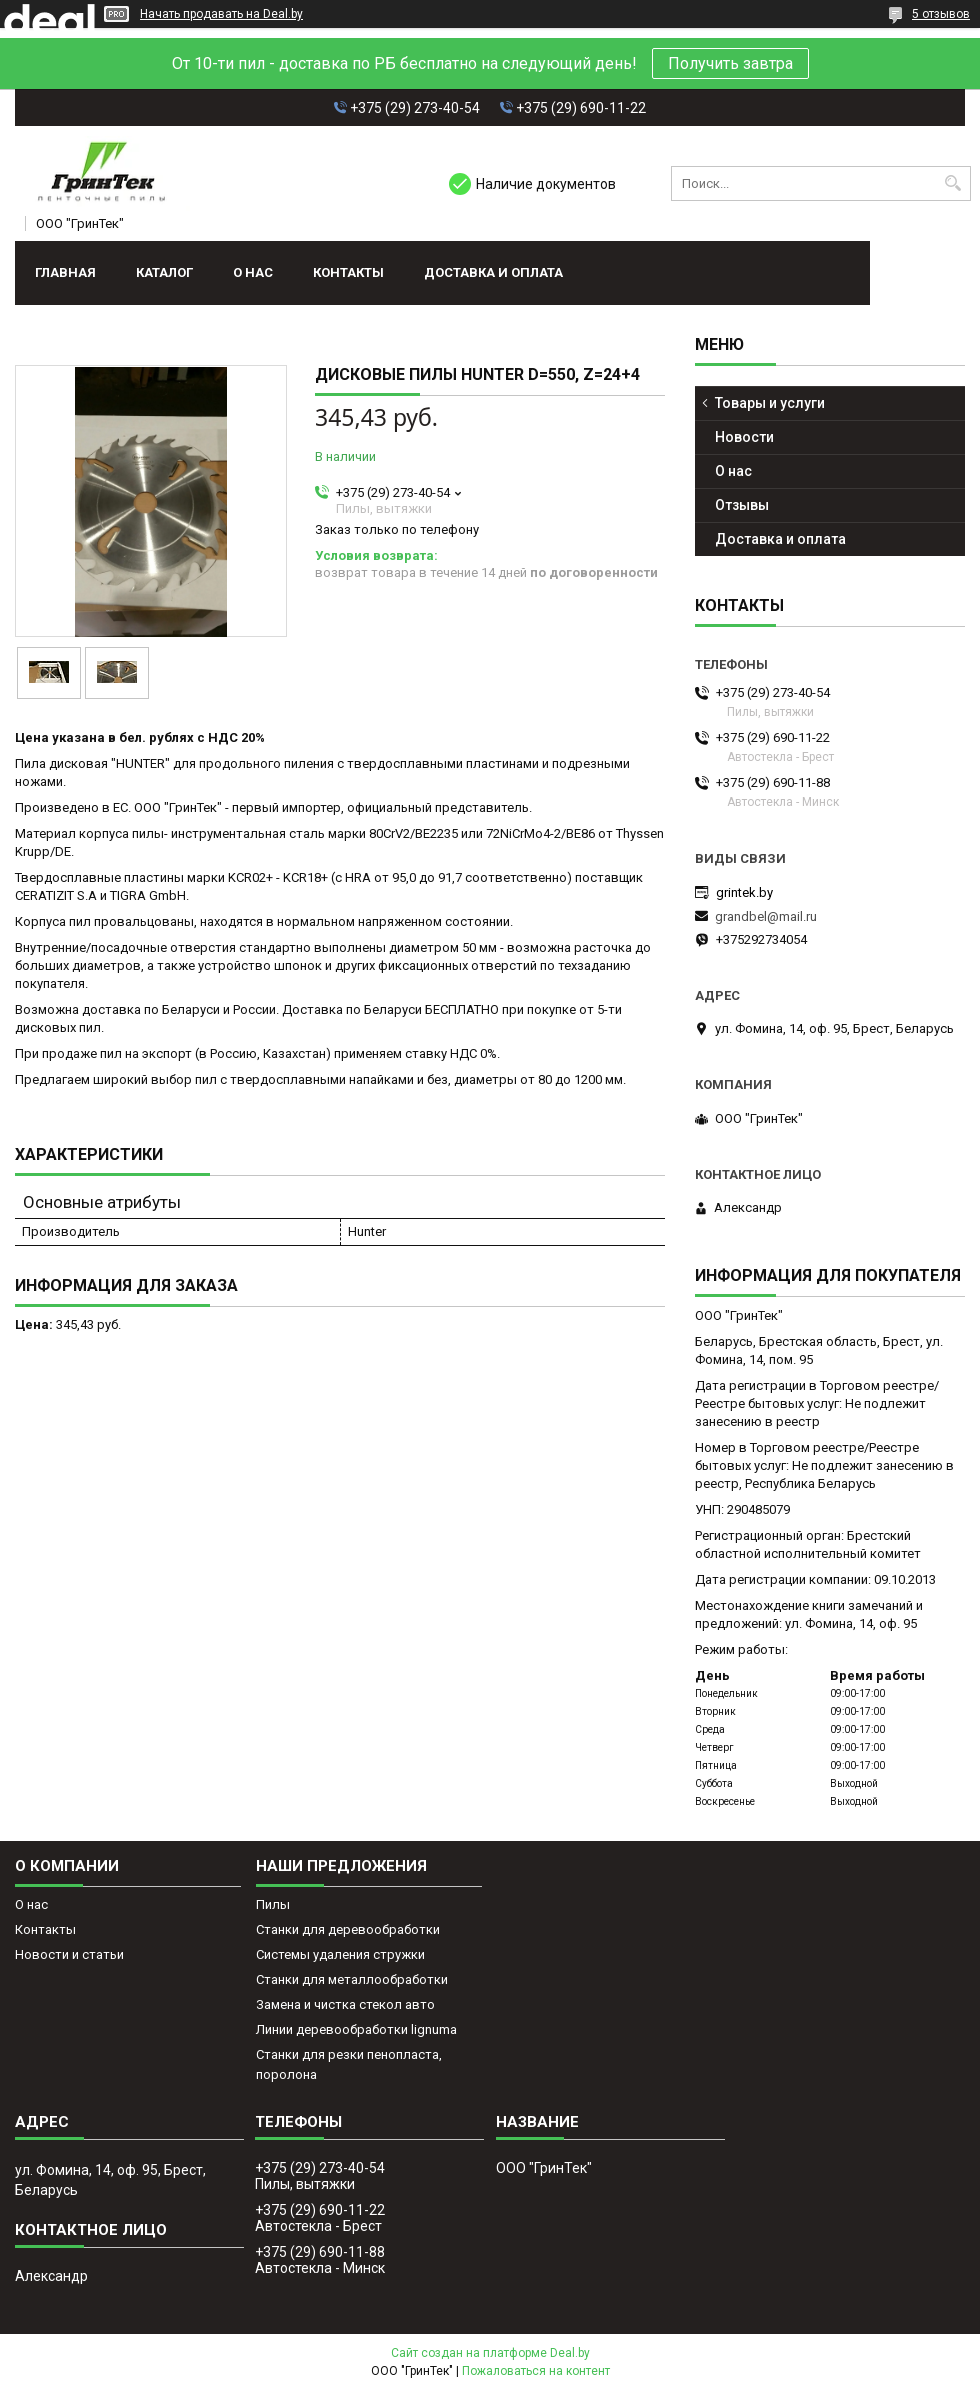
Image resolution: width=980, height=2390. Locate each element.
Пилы (273, 1904)
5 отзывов (941, 14)
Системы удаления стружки (340, 1954)
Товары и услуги (770, 403)
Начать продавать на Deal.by (221, 14)
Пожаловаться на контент (536, 2371)
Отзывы (742, 505)
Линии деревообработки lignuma (356, 2029)
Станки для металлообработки (352, 1979)
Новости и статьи (69, 1954)
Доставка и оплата (493, 272)
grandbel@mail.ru (766, 916)
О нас (253, 272)
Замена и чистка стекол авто (345, 2004)
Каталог (164, 272)
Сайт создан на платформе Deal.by (490, 2353)
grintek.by (744, 892)
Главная (65, 272)
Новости (744, 437)
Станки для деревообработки (348, 1929)
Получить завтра (730, 63)
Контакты (348, 272)
